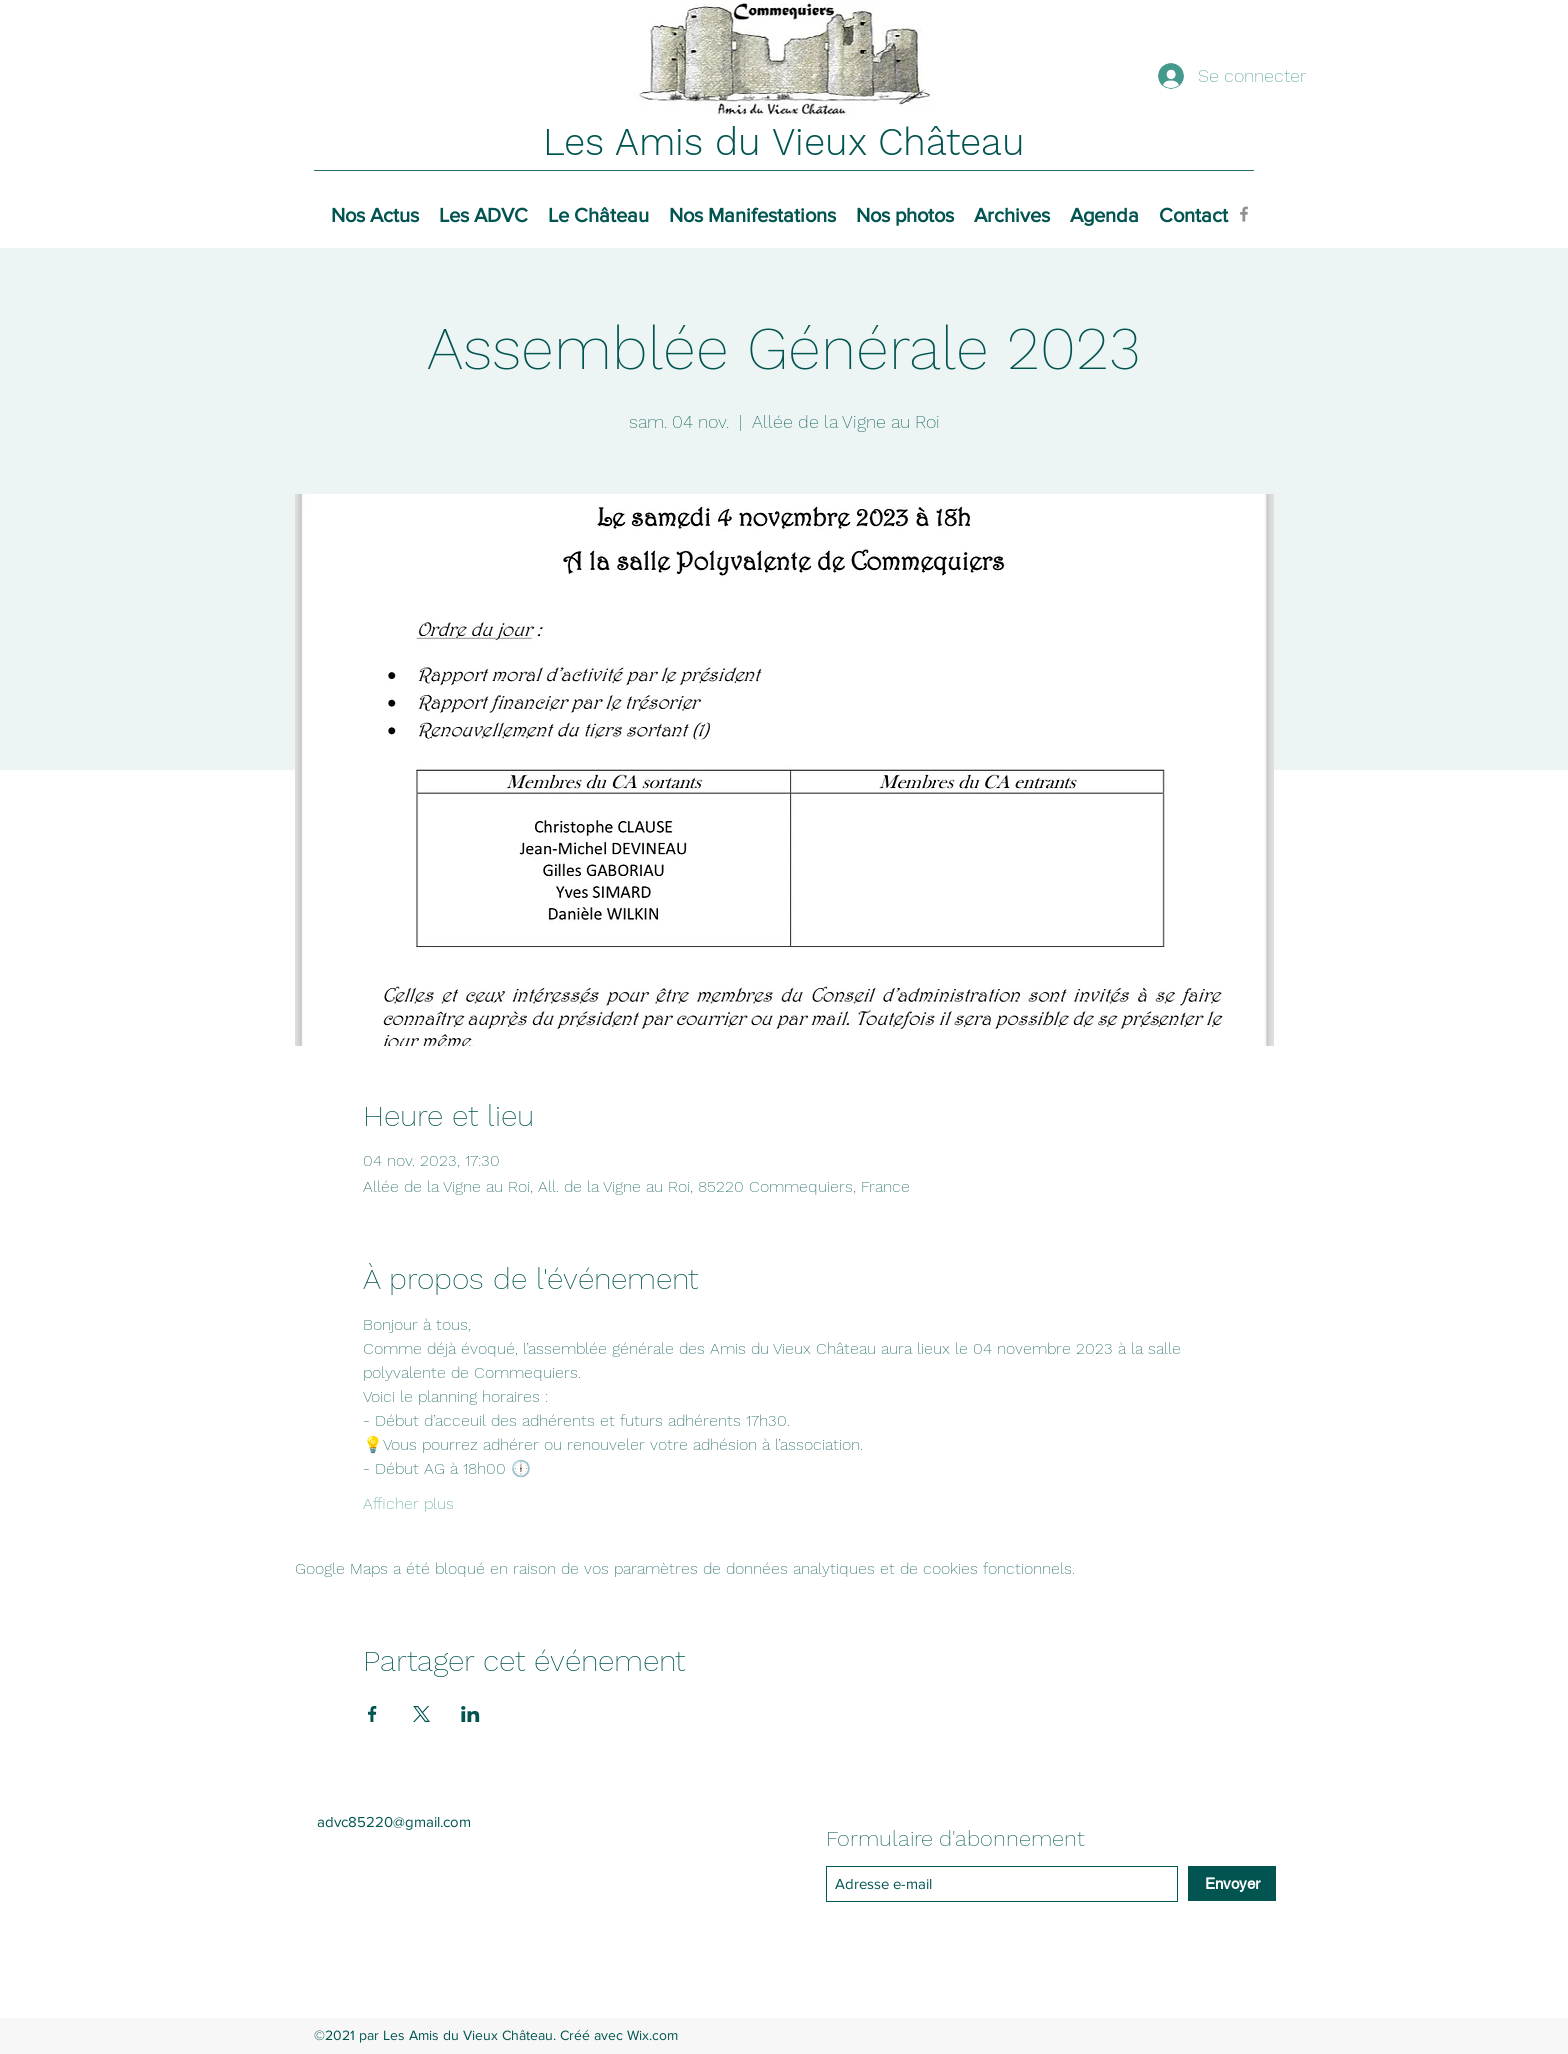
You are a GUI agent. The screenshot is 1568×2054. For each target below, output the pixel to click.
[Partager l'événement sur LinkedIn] (470, 1714)
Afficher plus (408, 1503)
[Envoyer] (1232, 1883)
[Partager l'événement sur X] (421, 1714)
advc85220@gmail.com (394, 1821)
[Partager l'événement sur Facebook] (372, 1714)
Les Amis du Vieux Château (784, 142)
